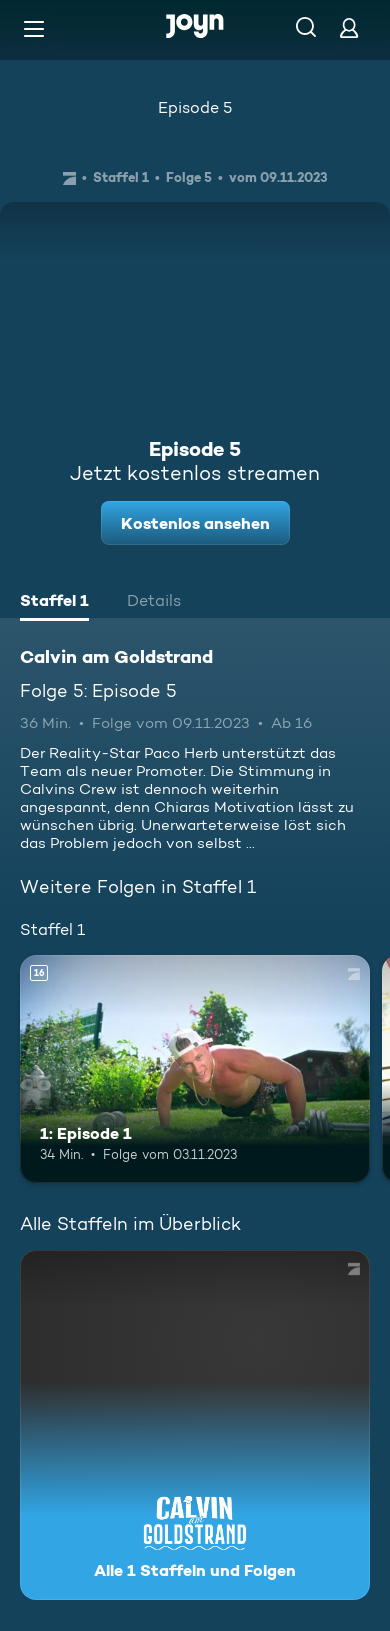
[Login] (349, 27)
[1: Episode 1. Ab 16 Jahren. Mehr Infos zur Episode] (195, 1069)
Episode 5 (195, 107)
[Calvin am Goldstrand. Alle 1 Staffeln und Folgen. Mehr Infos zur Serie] (195, 1425)
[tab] (54, 603)
